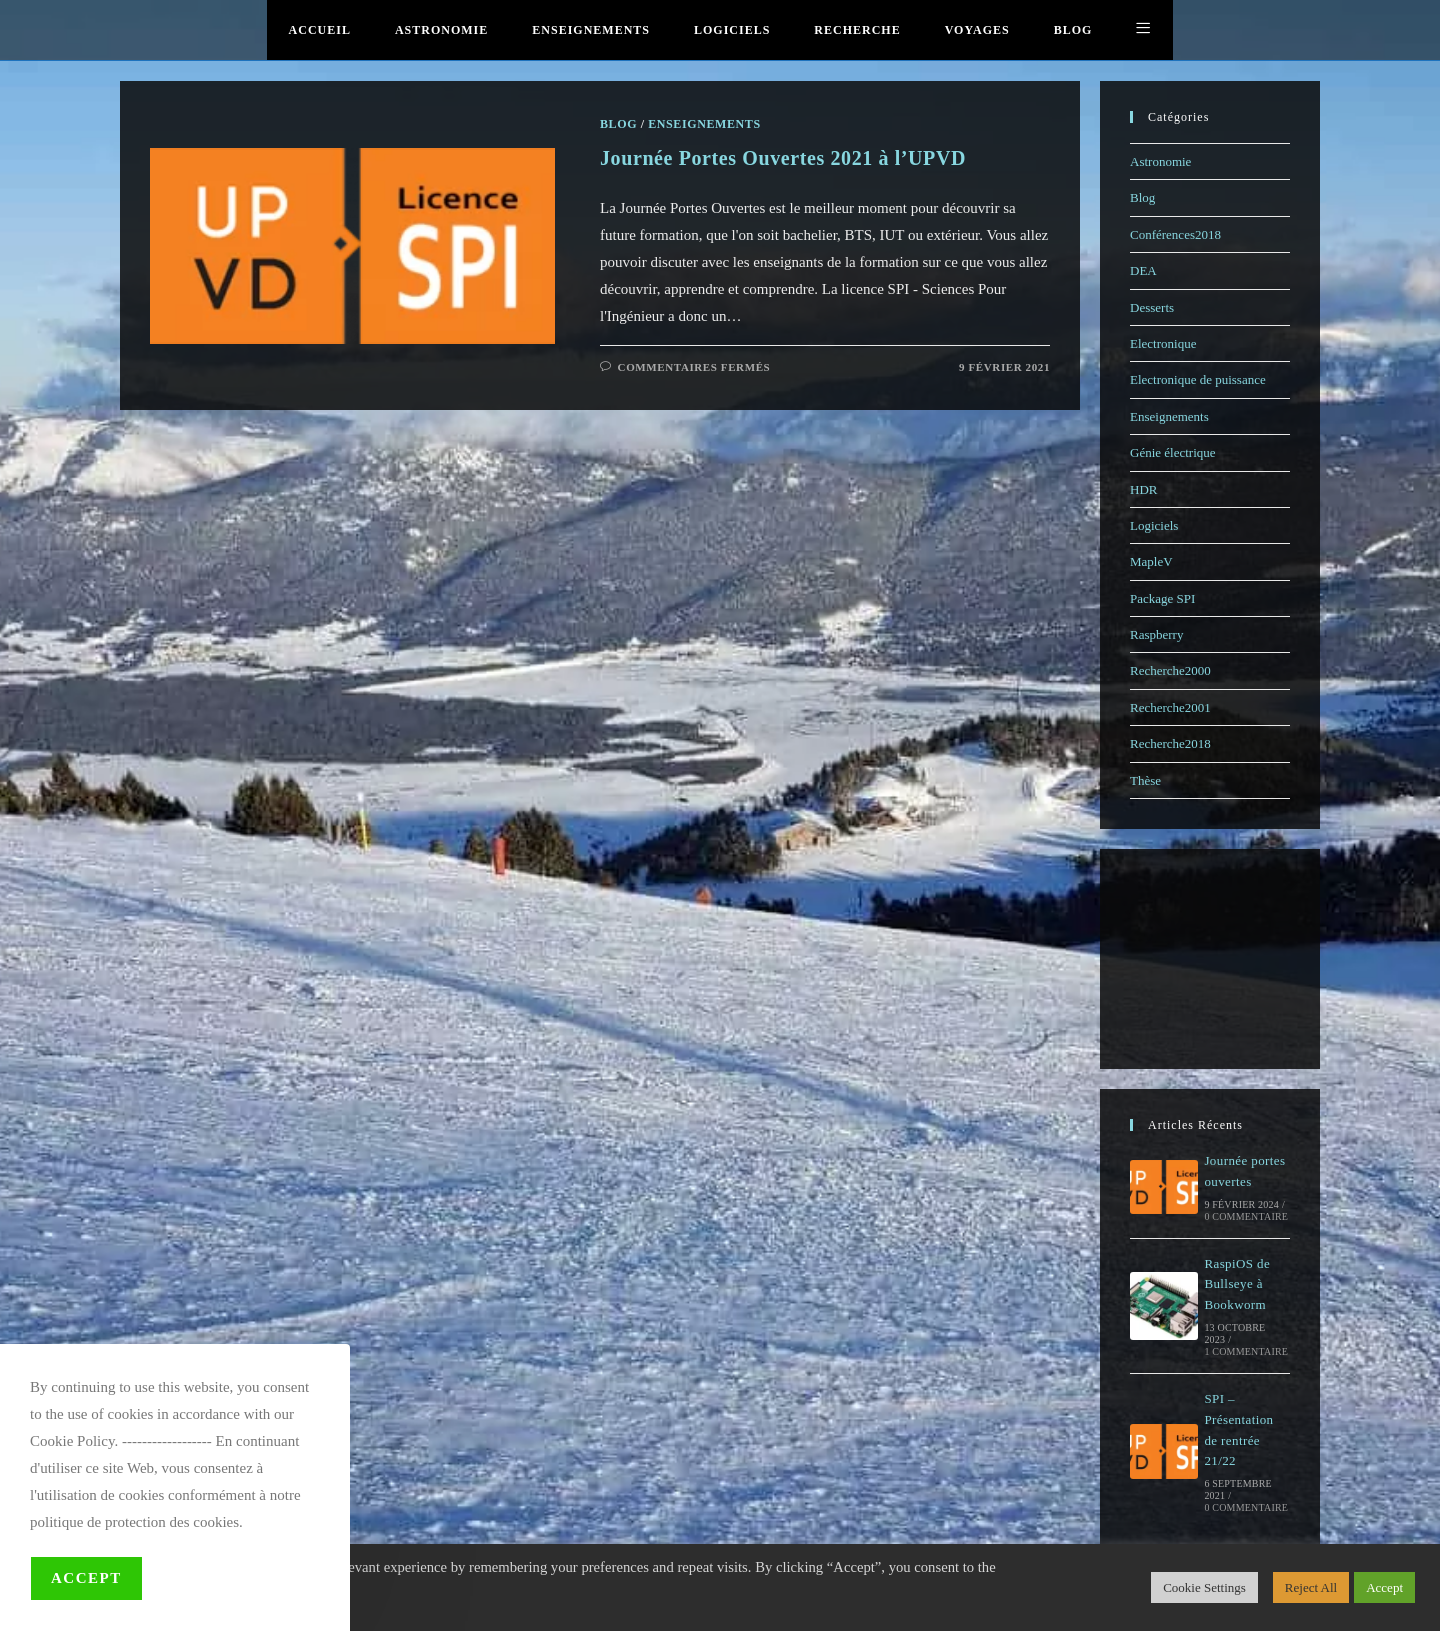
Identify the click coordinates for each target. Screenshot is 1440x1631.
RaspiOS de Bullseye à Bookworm (1237, 1284)
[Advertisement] (1210, 959)
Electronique (1163, 343)
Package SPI (1162, 598)
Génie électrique (1173, 452)
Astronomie (1160, 161)
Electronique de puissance (1198, 379)
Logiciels (1154, 525)
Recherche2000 (1170, 670)
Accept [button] (1384, 1587)
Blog (1142, 197)
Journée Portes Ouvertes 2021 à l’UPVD (783, 158)
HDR (1143, 489)
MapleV (1151, 561)
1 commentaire (1246, 1351)
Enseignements (1169, 416)
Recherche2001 (1170, 707)
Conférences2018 (1175, 234)
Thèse (1145, 780)
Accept (86, 1578)
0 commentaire (1246, 1216)
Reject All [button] (1311, 1587)
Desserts (1152, 307)
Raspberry (1156, 634)
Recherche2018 (1170, 743)
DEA (1143, 270)
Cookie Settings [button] (1204, 1587)
